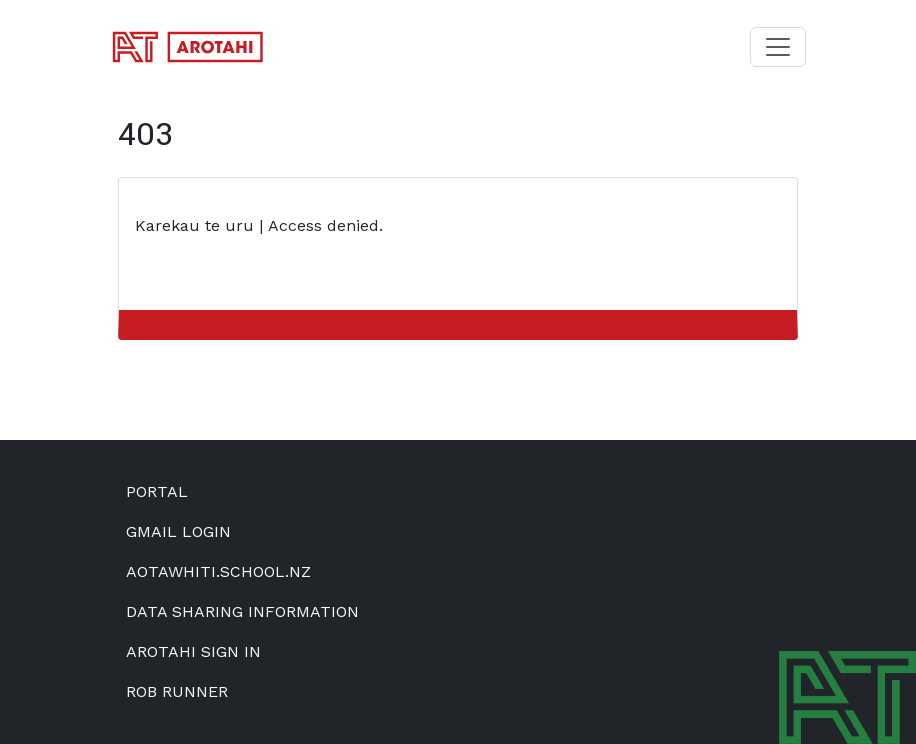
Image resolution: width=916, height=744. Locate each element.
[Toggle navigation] (778, 47)
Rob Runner (177, 691)
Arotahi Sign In (193, 651)
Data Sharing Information (242, 611)
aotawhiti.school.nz (218, 571)
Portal (157, 491)
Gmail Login (178, 531)
